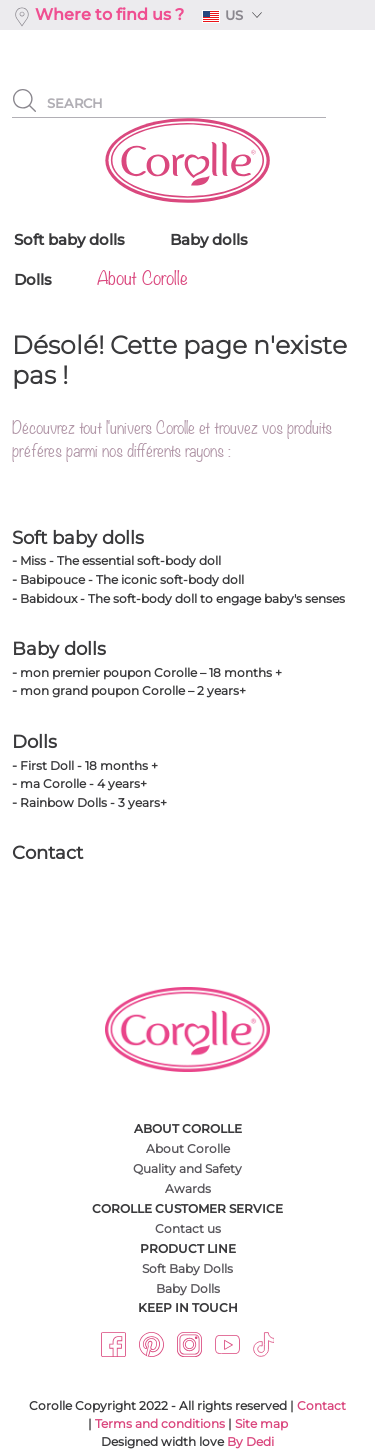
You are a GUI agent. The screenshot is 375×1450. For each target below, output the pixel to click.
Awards (188, 1188)
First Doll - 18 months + (89, 765)
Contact (47, 853)
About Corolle (188, 1148)
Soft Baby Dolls (187, 1268)
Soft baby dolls (78, 538)
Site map (261, 1423)
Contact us (188, 1228)
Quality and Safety (187, 1168)
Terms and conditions (160, 1423)
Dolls (34, 742)
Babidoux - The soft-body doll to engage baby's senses (182, 598)
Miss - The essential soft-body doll (120, 560)
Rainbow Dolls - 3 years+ (93, 802)
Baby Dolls (188, 1288)
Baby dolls (59, 649)
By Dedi (250, 1441)
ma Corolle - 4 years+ (83, 783)
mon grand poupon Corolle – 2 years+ (133, 690)
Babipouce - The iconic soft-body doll (132, 579)
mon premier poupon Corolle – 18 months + (151, 672)
